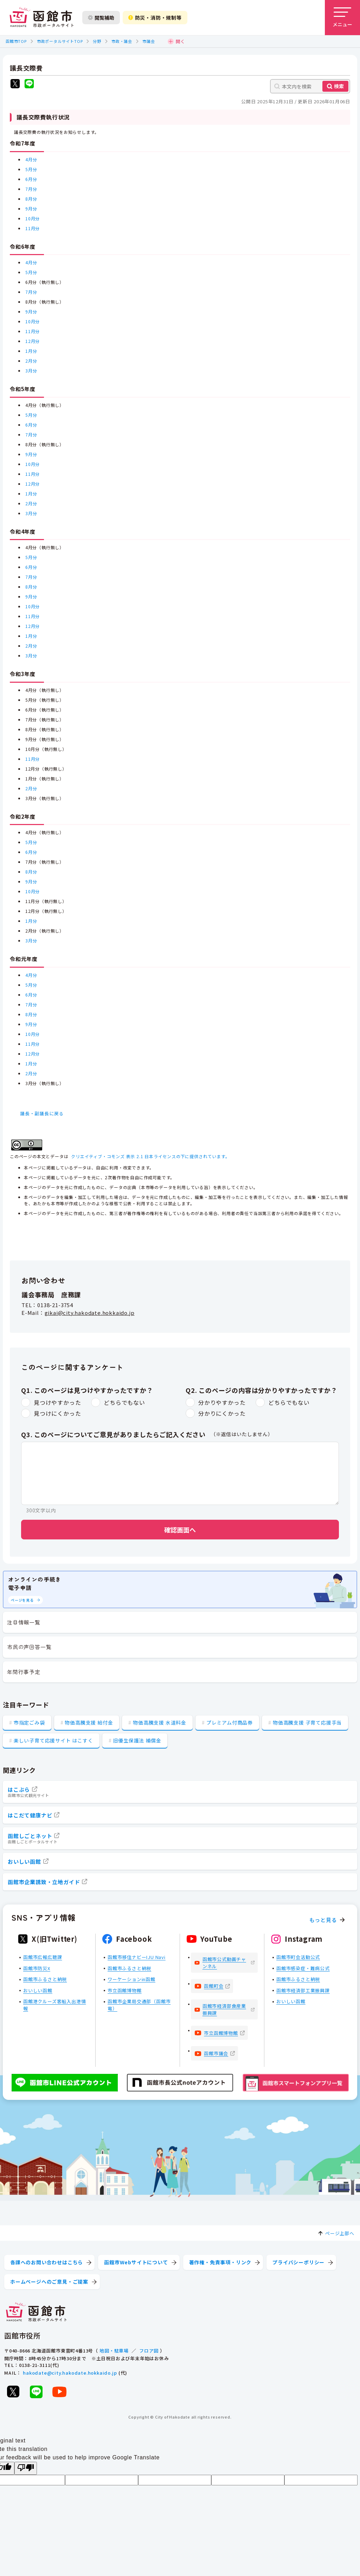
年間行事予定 (23, 1671)
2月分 (31, 361)
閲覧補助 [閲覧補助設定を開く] (101, 17)
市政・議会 (121, 41)
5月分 (31, 169)
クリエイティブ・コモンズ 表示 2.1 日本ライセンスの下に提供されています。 (150, 1156)
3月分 (31, 371)
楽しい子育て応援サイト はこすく (53, 1740)
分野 (97, 41)
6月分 (31, 179)
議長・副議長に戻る (42, 1113)
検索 (339, 86)
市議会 (148, 41)
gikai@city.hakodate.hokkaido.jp (90, 1312)
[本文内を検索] (310, 86)
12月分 (32, 341)
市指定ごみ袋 (29, 1722)
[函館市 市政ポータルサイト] (41, 18)
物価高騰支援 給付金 (89, 1722)
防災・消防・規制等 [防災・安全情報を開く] (155, 17)
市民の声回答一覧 (29, 1646)
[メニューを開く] (342, 17)
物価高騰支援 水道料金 (159, 1722)
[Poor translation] (25, 2468)
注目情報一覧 (23, 1622)
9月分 (31, 209)
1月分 (31, 351)
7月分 (31, 189)
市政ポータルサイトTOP (60, 41)
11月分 (32, 228)
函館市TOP (16, 41)
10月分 (32, 218)
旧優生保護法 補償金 (137, 1740)
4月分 (31, 159)
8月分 (31, 199)
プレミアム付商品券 (229, 1722)
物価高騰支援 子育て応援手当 (307, 1722)
